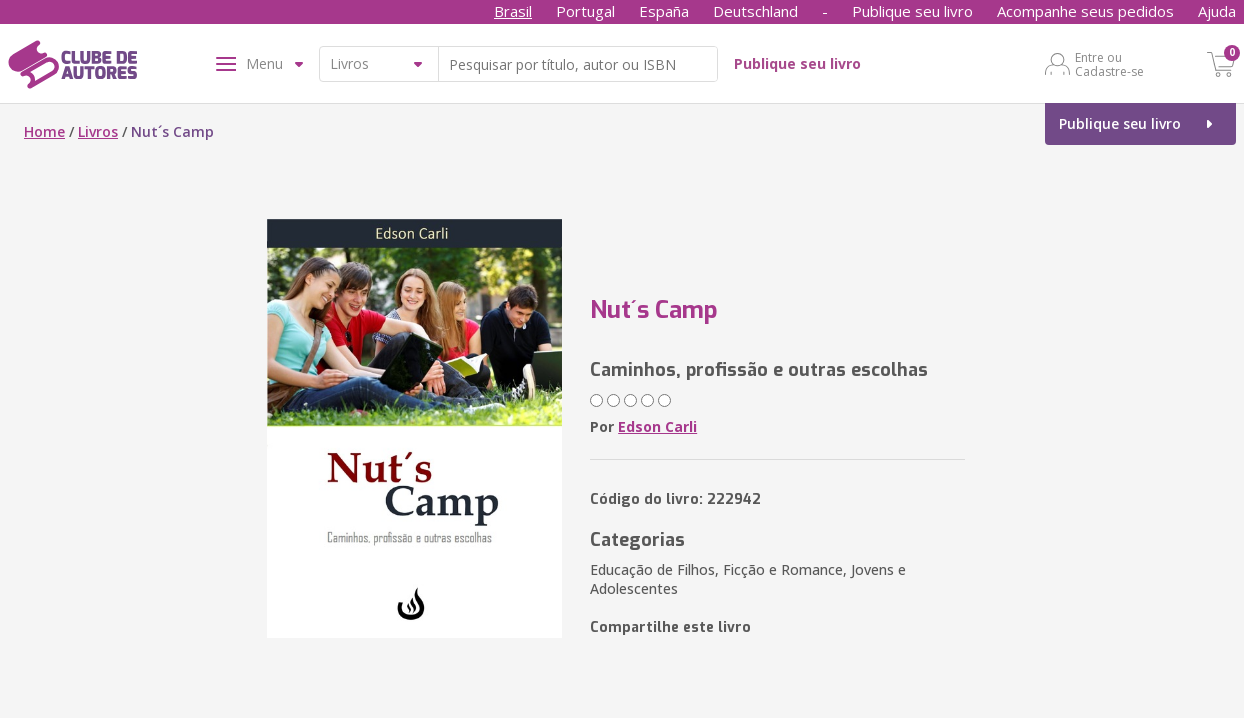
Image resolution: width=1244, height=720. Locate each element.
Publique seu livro (912, 11)
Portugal (585, 11)
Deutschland (755, 11)
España (664, 11)
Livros (98, 131)
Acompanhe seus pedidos (1085, 11)
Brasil (513, 11)
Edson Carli (657, 426)
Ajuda (1217, 11)
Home (44, 131)
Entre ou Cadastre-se (1109, 64)
